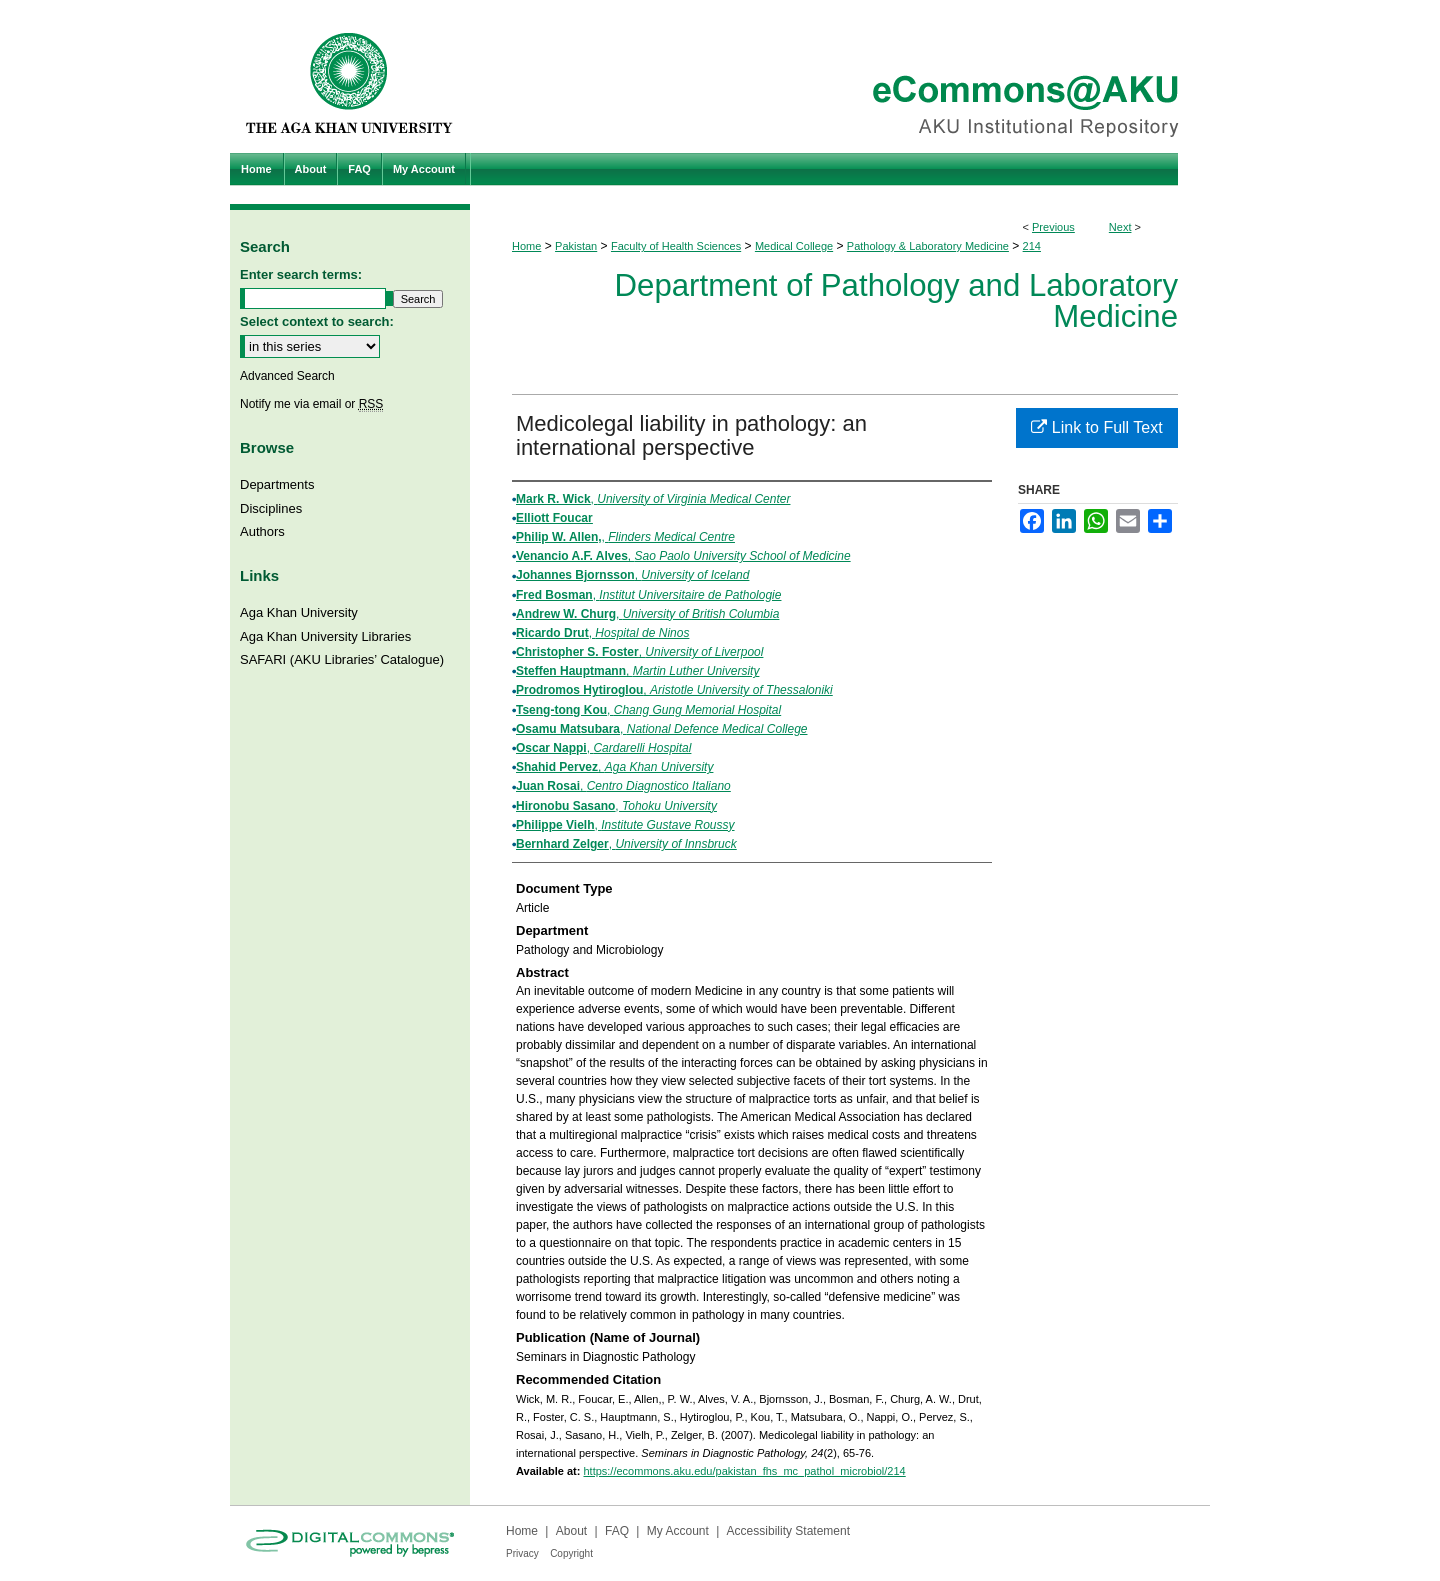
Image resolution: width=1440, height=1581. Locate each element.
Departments (277, 484)
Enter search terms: (301, 274)
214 (1032, 246)
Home (526, 246)
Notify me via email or (311, 404)
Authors (262, 531)
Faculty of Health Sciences (676, 246)
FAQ (617, 1531)
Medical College (794, 246)
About (571, 1531)
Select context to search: (317, 321)
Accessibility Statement (788, 1531)
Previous (1053, 227)
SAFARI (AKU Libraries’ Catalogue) (342, 659)
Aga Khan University (299, 612)
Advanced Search (287, 376)
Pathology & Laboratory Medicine (928, 246)
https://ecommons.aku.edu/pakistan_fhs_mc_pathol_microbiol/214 (744, 1471)
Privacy (522, 1553)
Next (1120, 227)
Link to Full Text (1096, 427)
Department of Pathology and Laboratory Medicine (896, 301)
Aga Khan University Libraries (325, 636)
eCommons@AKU (840, 76)
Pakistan (576, 246)
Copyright (571, 1553)
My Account (678, 1531)
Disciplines (271, 508)
